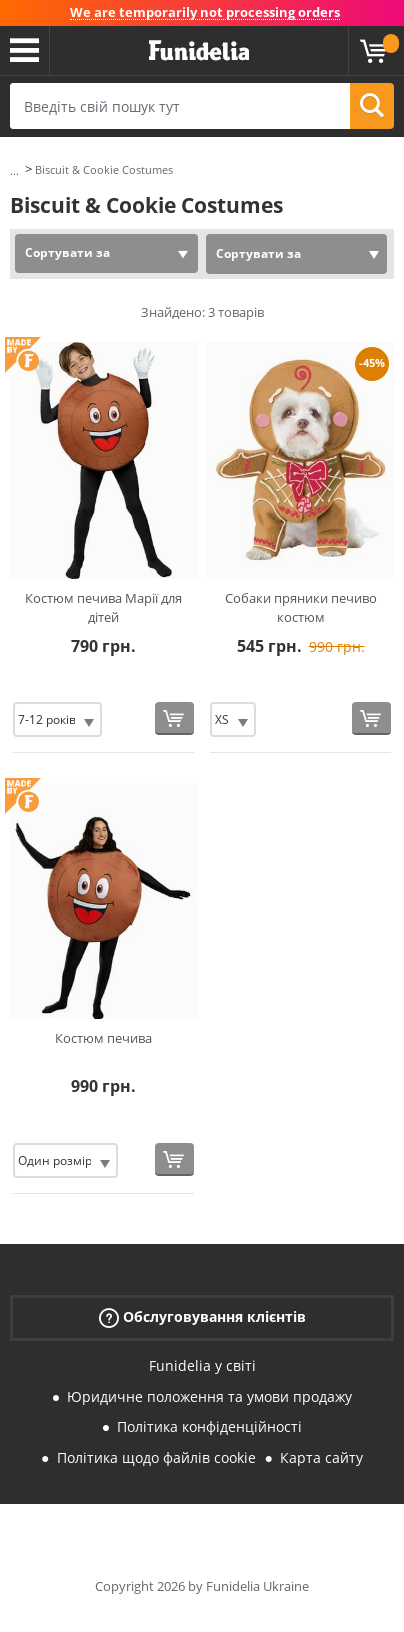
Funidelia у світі (202, 1365)
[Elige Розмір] (57, 719)
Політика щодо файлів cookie (156, 1457)
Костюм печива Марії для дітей (103, 608)
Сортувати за (67, 252)
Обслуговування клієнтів (202, 1316)
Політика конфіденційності (209, 1426)
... (14, 170)
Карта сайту (321, 1457)
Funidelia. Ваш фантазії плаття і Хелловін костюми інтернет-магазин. (199, 51)
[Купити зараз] (174, 718)
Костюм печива (103, 1038)
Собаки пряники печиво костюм (301, 608)
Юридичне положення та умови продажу (209, 1396)
